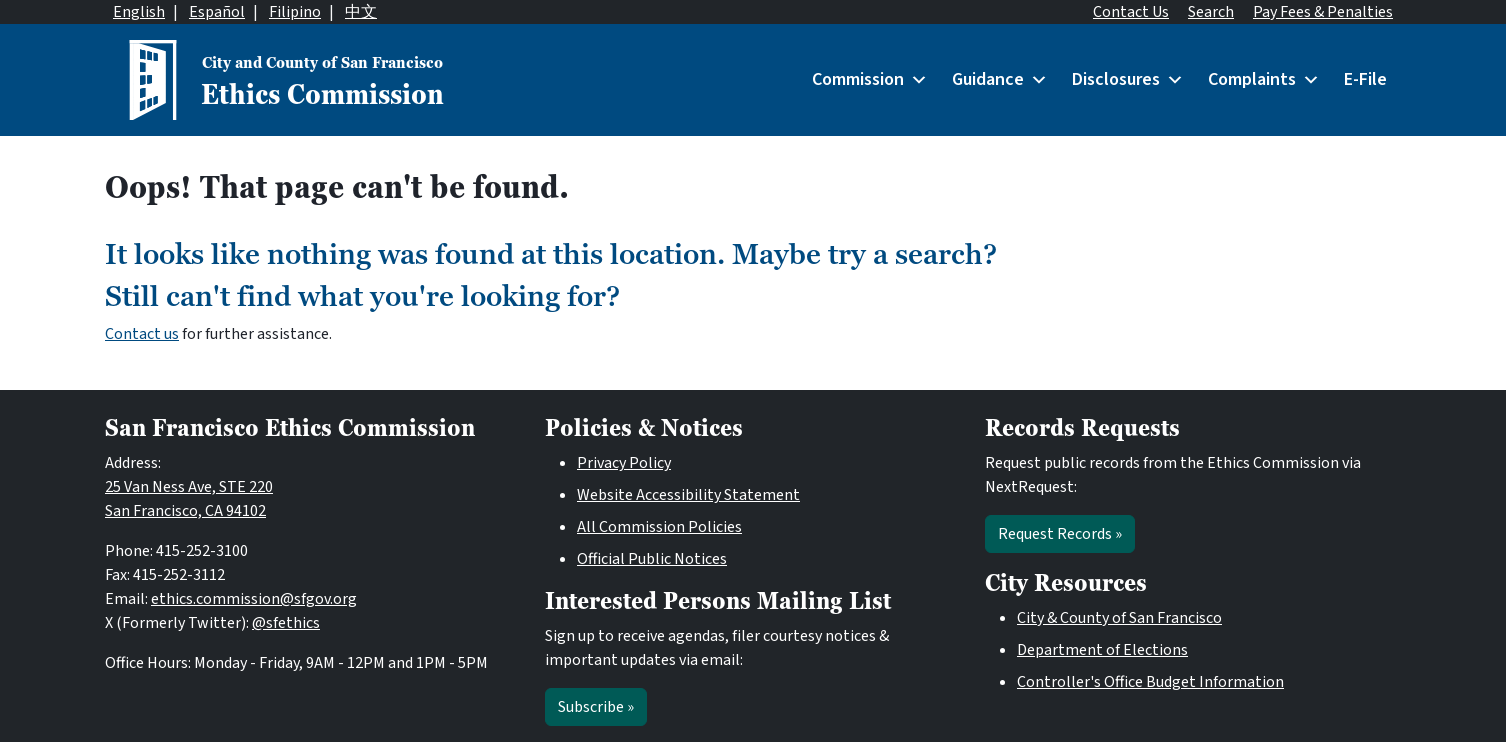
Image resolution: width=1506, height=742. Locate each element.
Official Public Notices (652, 559)
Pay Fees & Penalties (1323, 12)
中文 (361, 12)
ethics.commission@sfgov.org (254, 599)
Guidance (1000, 80)
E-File (1365, 79)
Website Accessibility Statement (688, 495)
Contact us (142, 334)
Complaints (1264, 80)
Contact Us (1131, 12)
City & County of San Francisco (1119, 618)
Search (1211, 12)
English (139, 12)
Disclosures (1128, 80)
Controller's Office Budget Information (1150, 682)
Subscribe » (596, 707)
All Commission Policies (659, 527)
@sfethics (286, 623)
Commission (870, 80)
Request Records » (1060, 534)
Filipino (295, 12)
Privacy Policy (624, 463)
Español (217, 12)
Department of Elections (1102, 650)
